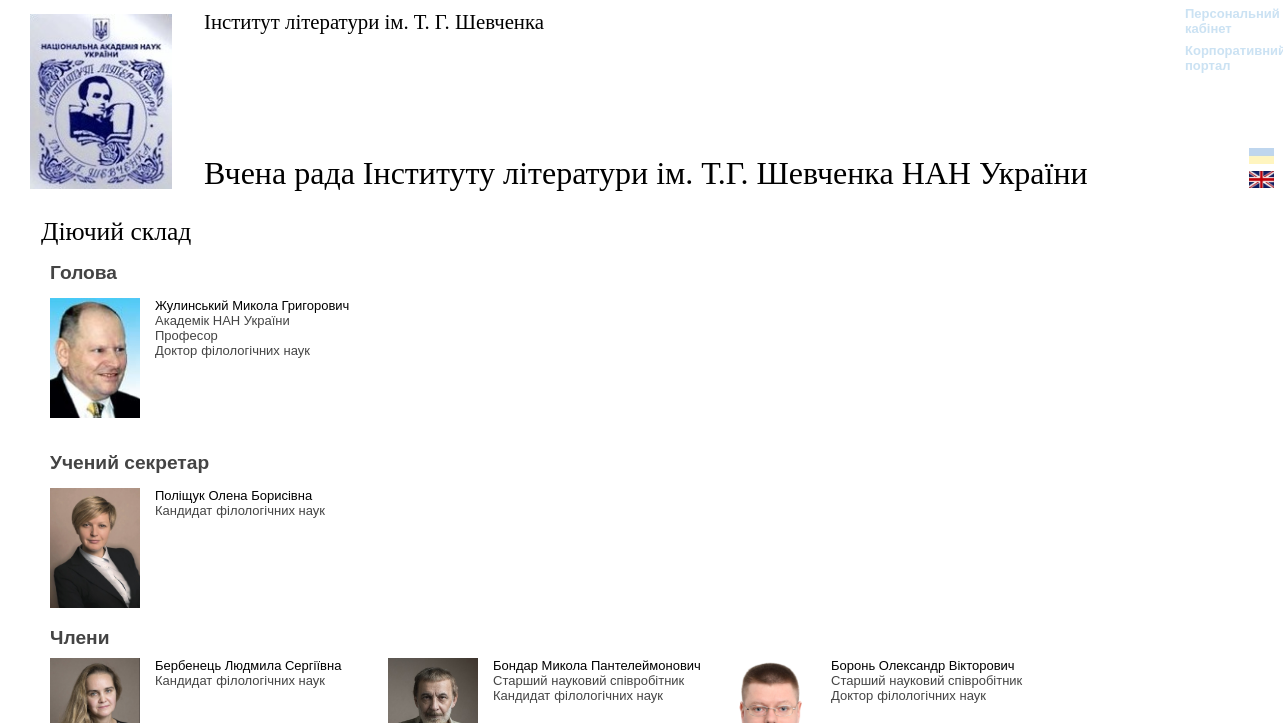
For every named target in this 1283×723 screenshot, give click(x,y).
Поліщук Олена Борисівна (233, 495)
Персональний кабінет (1222, 21)
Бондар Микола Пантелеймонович (597, 665)
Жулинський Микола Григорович (252, 305)
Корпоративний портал (1222, 58)
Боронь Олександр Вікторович (923, 665)
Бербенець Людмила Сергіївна (248, 665)
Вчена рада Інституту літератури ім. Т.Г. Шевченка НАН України (646, 173)
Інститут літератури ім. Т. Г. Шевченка (374, 21)
